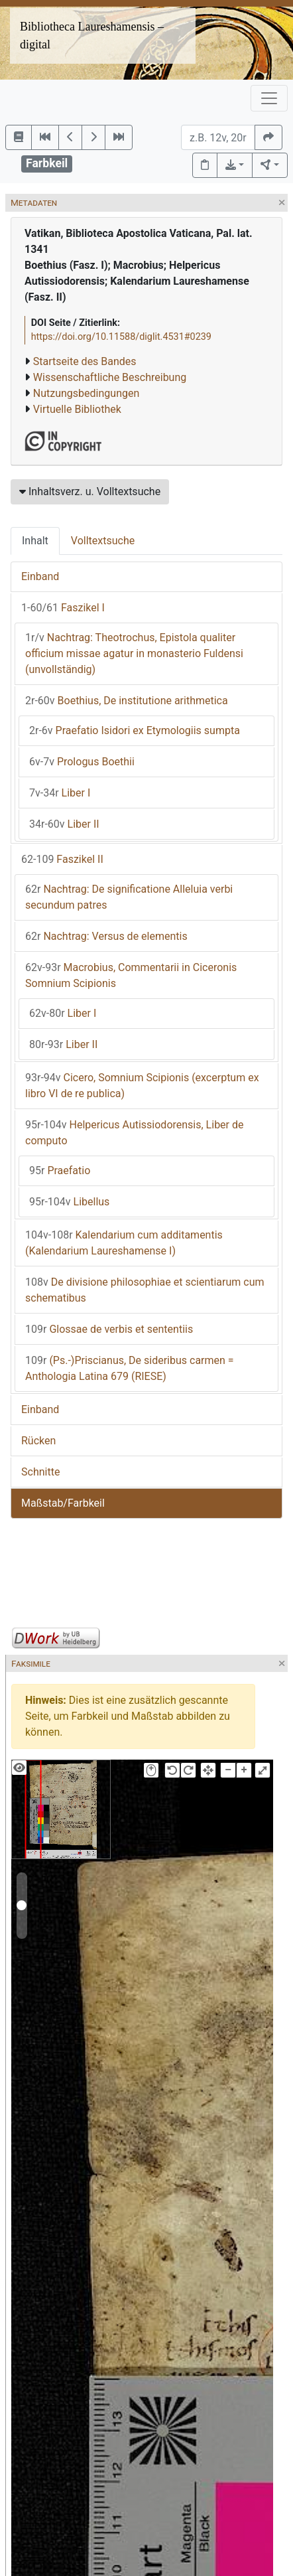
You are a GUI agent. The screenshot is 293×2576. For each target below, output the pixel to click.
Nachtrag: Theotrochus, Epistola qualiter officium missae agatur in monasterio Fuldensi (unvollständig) (134, 653)
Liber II (64, 824)
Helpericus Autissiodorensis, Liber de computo (134, 1132)
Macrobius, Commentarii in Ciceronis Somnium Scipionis (131, 975)
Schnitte (40, 1472)
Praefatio (59, 1170)
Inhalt (35, 540)
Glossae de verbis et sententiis (109, 1329)
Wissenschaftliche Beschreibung (109, 377)
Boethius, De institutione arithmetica (126, 700)
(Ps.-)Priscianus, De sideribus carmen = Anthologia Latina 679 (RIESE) (129, 1368)
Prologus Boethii (82, 761)
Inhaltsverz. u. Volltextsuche (89, 491)
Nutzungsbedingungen (86, 393)
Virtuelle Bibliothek (77, 409)
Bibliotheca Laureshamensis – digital (92, 35)
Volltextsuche (103, 540)
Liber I (59, 793)
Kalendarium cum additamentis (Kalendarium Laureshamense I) (124, 1243)
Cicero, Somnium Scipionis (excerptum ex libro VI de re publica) (142, 1085)
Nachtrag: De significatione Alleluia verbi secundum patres (129, 897)
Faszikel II (62, 859)
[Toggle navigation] (269, 98)
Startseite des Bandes (85, 361)
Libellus (69, 1201)
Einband (40, 576)
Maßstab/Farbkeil (63, 1503)
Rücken (38, 1440)
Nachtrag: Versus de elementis (106, 936)
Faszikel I (63, 607)
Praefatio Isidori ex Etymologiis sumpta (134, 730)
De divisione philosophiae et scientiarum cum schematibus (144, 1290)
